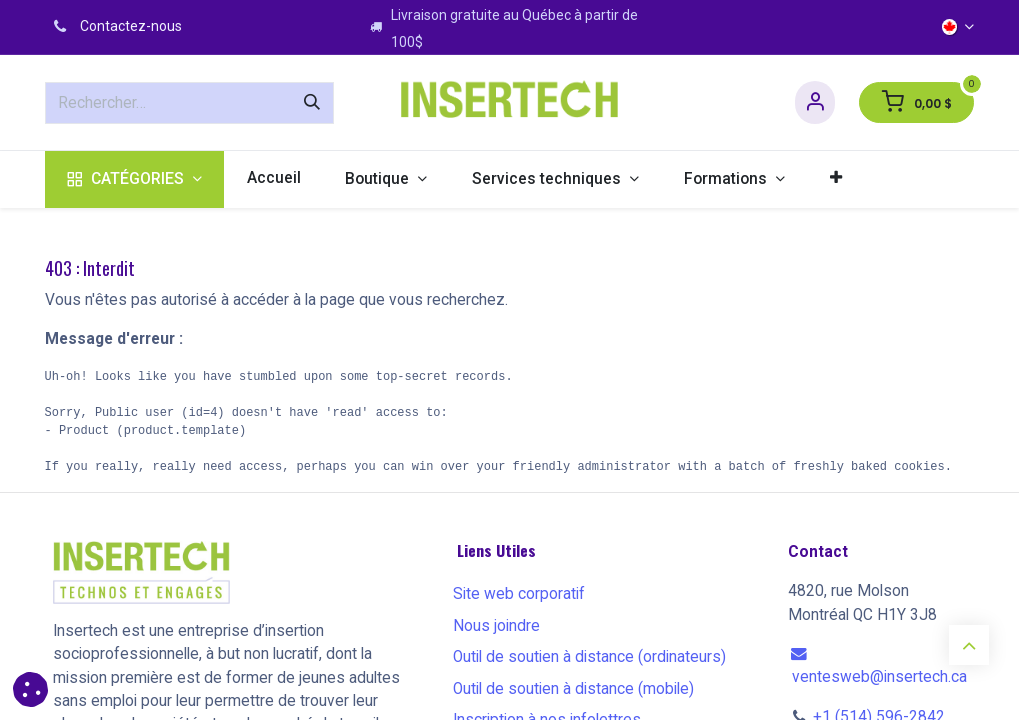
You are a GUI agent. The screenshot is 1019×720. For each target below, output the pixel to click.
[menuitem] (135, 179)
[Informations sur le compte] (815, 102)
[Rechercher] (312, 103)
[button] (30, 689)
